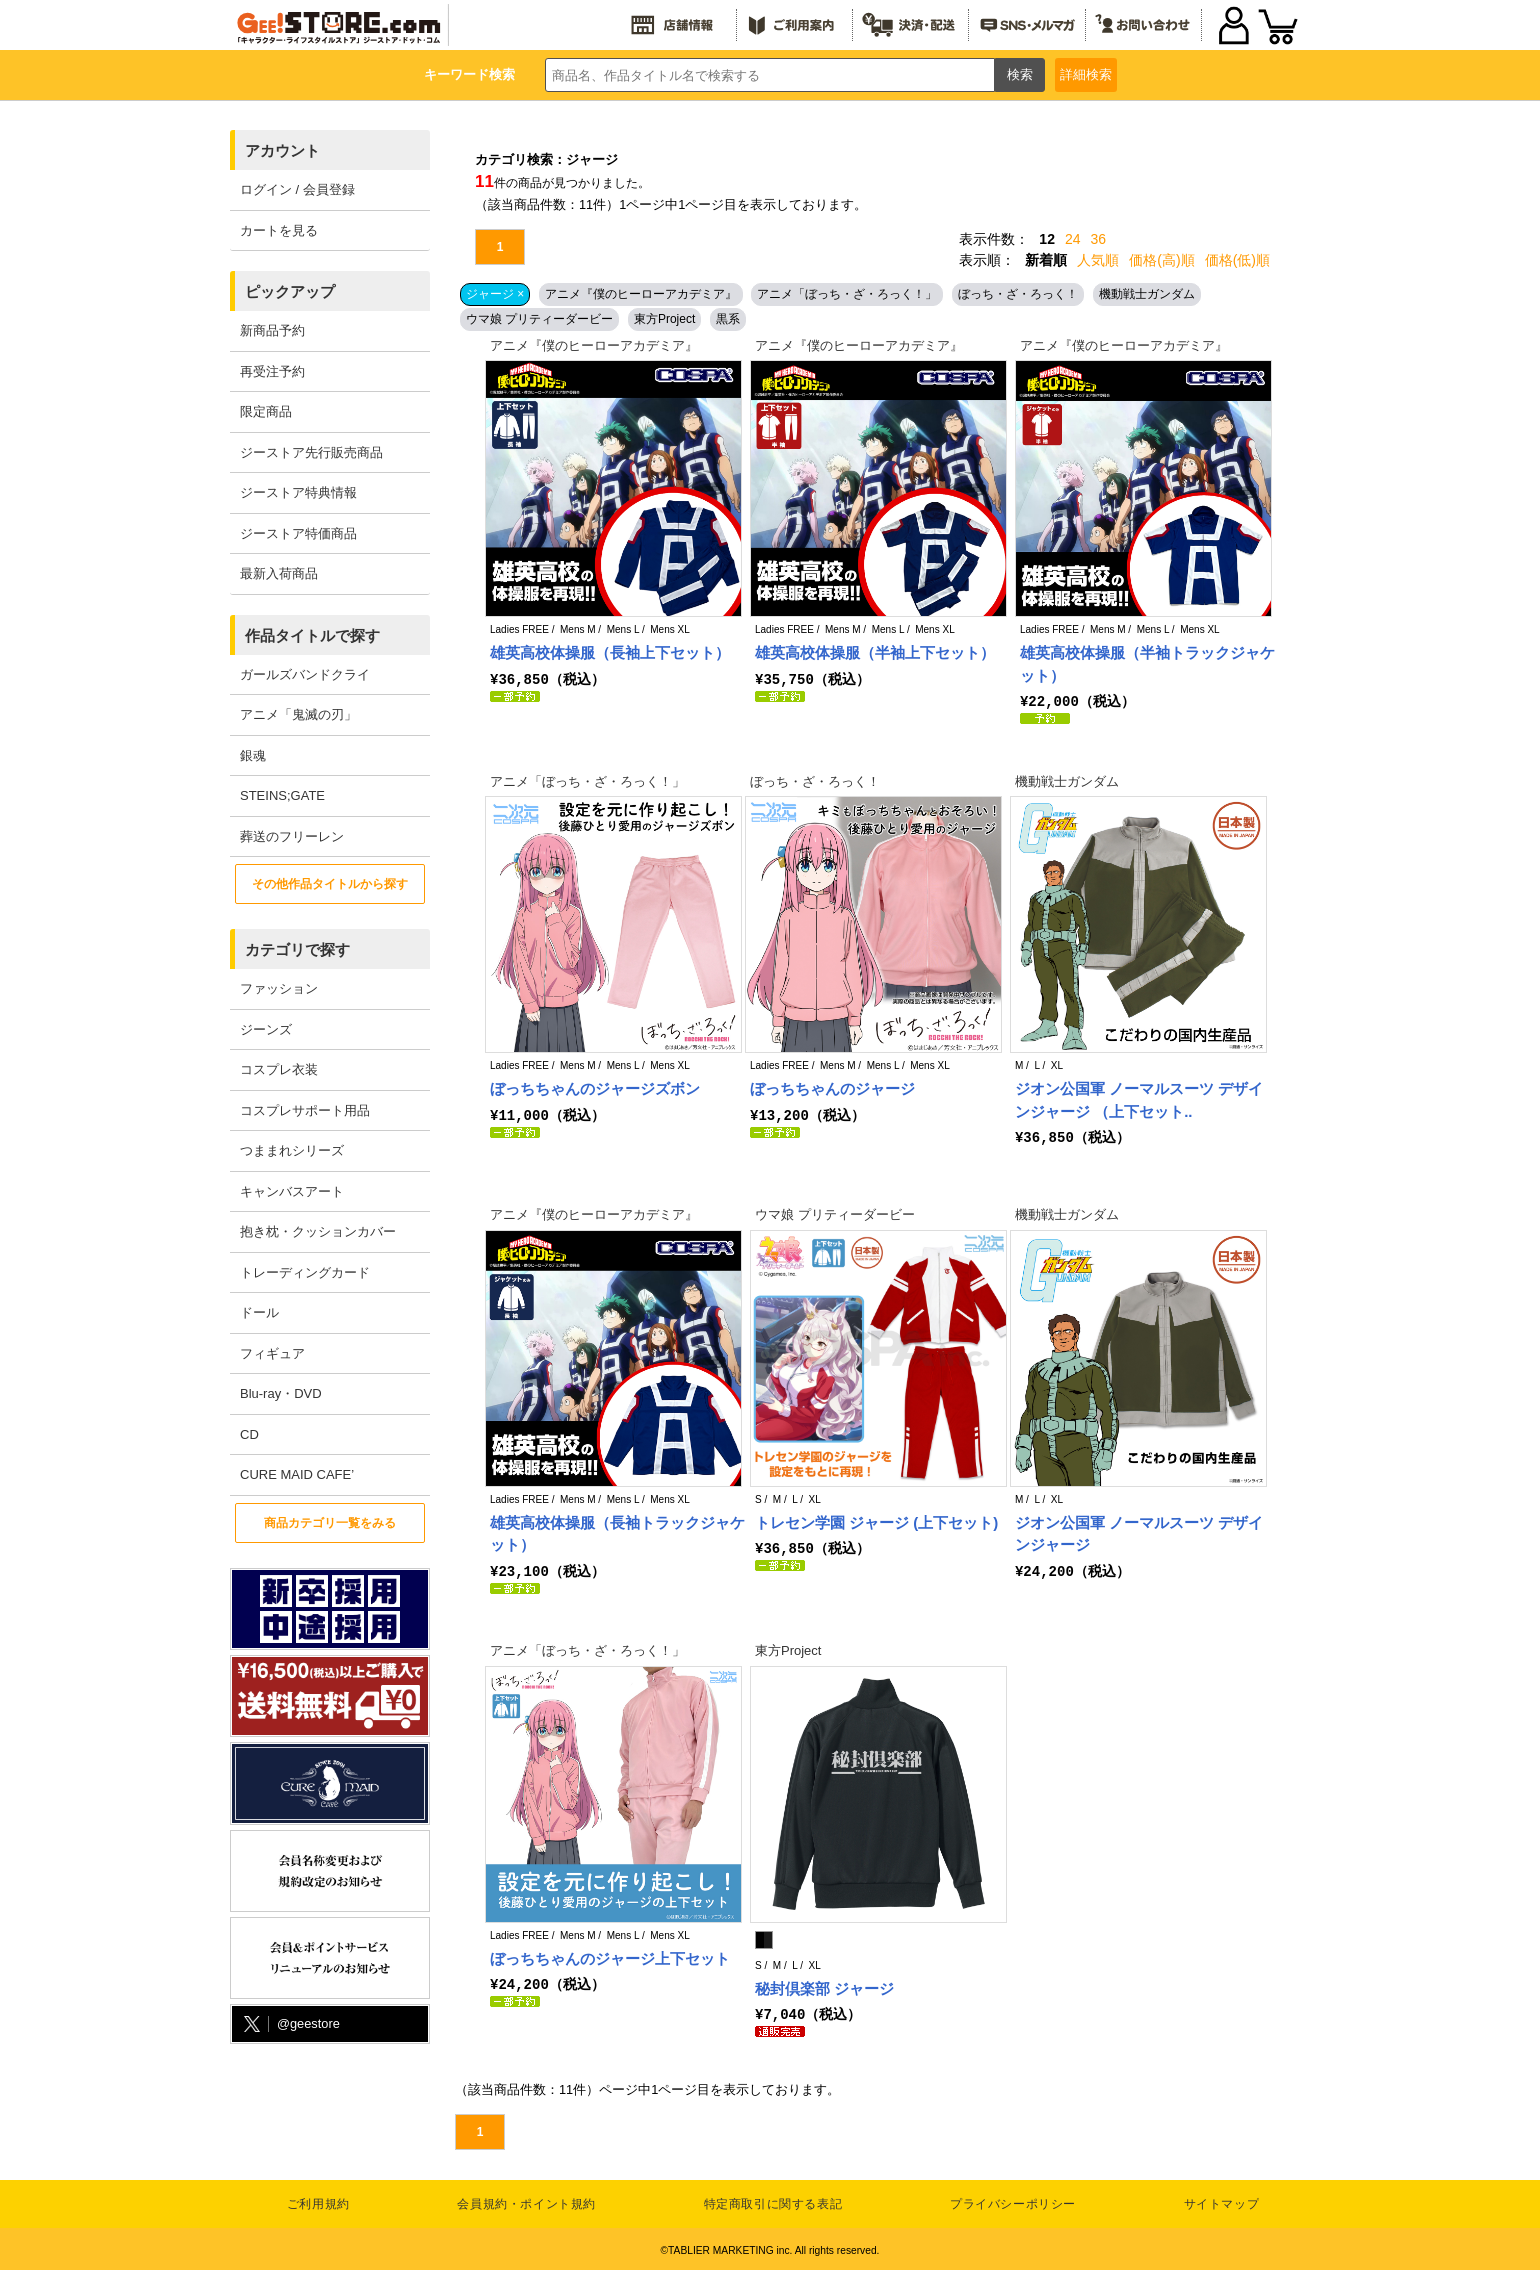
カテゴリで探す (297, 949)
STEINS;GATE (282, 795)
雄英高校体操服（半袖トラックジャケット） (1147, 664)
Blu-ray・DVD (281, 1393)
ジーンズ (266, 1029)
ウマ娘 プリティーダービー (539, 319)
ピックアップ (290, 291)
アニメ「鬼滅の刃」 (298, 714)
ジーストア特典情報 (298, 492)
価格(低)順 (1237, 260)
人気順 (1098, 260)
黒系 (728, 319)
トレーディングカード (305, 1272)
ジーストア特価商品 (298, 533)
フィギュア (272, 1353)
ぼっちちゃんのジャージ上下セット (610, 1956)
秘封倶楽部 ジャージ (824, 1986)
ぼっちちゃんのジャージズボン (595, 1087)
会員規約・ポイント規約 (526, 2201)
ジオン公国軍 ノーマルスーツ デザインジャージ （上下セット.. (1139, 1099)
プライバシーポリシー (1013, 2201)
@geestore (290, 2024)
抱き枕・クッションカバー (318, 1231)
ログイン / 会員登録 (297, 189)
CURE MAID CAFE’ (297, 1474)
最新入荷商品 (279, 573)
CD (249, 1434)
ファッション (279, 988)
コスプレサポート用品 (305, 1110)
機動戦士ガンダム (1147, 294)
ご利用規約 (318, 2201)
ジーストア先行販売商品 (311, 452)
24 (1073, 239)
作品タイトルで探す (312, 635)
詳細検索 (1086, 74)
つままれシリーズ (292, 1150)
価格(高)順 (1161, 260)
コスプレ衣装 (279, 1069)
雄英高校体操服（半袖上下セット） (875, 652)
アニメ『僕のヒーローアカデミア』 (641, 294)
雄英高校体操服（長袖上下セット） (610, 652)
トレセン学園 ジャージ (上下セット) (876, 1521)
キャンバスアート (292, 1191)
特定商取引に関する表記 (773, 2201)
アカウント (282, 150)
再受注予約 (272, 371)
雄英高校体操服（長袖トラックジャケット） (617, 1533)
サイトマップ (1222, 2201)
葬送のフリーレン (292, 836)
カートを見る (279, 230)
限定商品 (266, 411)
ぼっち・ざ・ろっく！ (1018, 294)
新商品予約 (272, 330)
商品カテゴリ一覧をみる (330, 1523)
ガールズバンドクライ (305, 674)
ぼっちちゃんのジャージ (832, 1087)
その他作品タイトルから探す (330, 884)
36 (1099, 239)
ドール (259, 1312)
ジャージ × (495, 294)
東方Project (664, 319)
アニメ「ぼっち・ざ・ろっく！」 (847, 294)
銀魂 (253, 755)
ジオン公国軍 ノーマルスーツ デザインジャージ (1139, 1533)
